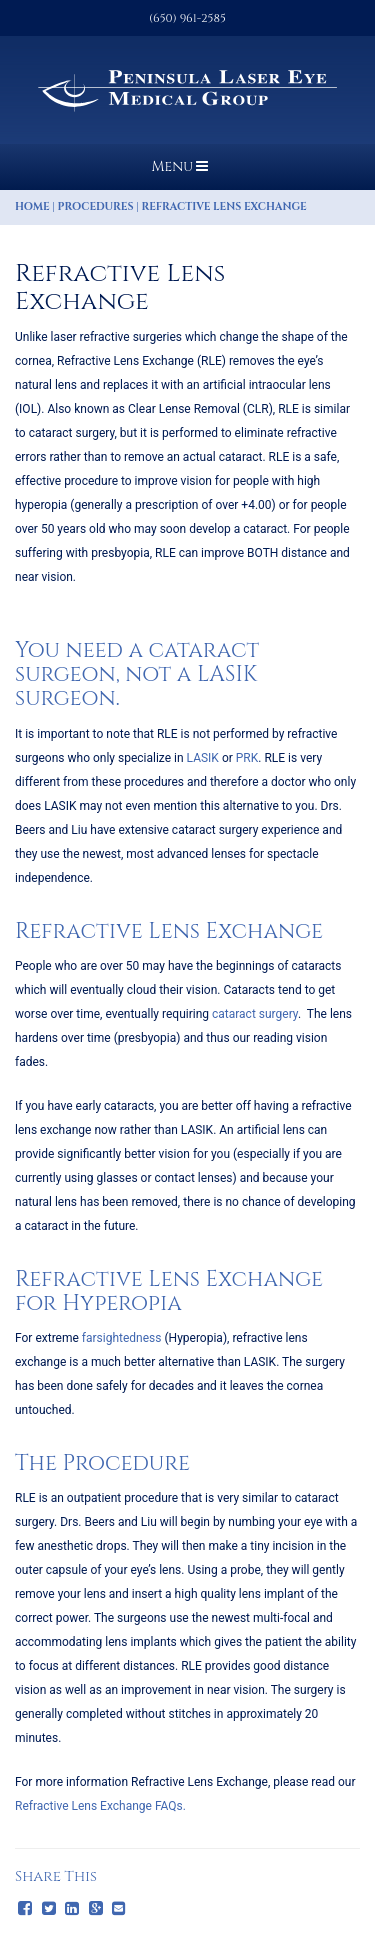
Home (32, 207)
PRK (247, 758)
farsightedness (122, 1338)
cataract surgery (255, 1014)
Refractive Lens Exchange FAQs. (100, 1806)
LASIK (203, 758)
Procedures (96, 207)
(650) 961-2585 (187, 18)
